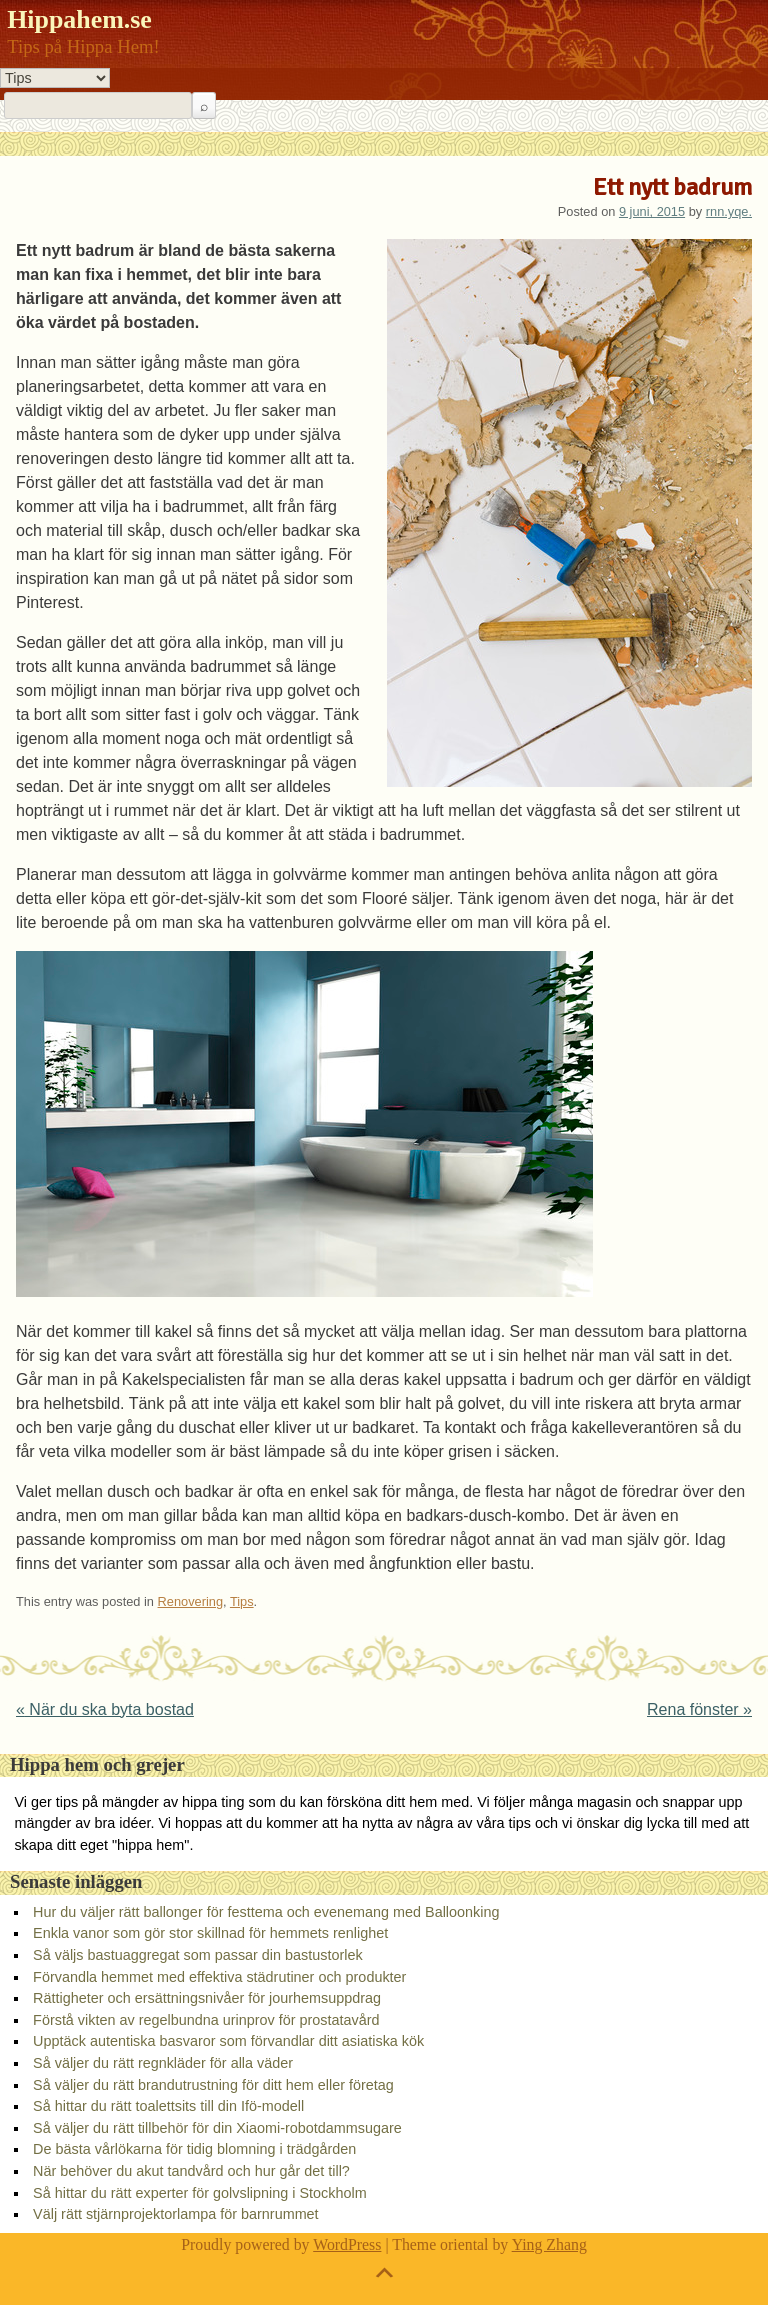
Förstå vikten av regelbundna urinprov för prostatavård (206, 2020)
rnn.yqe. (729, 211)
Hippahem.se (79, 19)
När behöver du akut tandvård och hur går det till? (191, 2171)
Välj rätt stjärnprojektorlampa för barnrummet (176, 2214)
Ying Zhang (549, 2244)
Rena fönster (699, 1709)
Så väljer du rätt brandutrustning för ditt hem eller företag (213, 2085)
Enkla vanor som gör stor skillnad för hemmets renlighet (210, 1933)
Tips (242, 1601)
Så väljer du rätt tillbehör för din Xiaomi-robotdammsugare (217, 2128)
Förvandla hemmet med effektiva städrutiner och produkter (219, 1977)
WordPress (347, 2244)
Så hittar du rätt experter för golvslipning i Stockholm (200, 2193)
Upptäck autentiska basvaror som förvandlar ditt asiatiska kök (228, 2041)
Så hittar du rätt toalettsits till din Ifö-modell (168, 2106)
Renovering (190, 1601)
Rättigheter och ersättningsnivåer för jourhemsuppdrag (207, 1998)
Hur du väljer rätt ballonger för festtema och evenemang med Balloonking (266, 1912)
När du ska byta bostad (105, 1709)
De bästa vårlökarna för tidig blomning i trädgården (194, 2149)
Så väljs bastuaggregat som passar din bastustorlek (198, 1955)
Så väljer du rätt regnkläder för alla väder (163, 2063)
